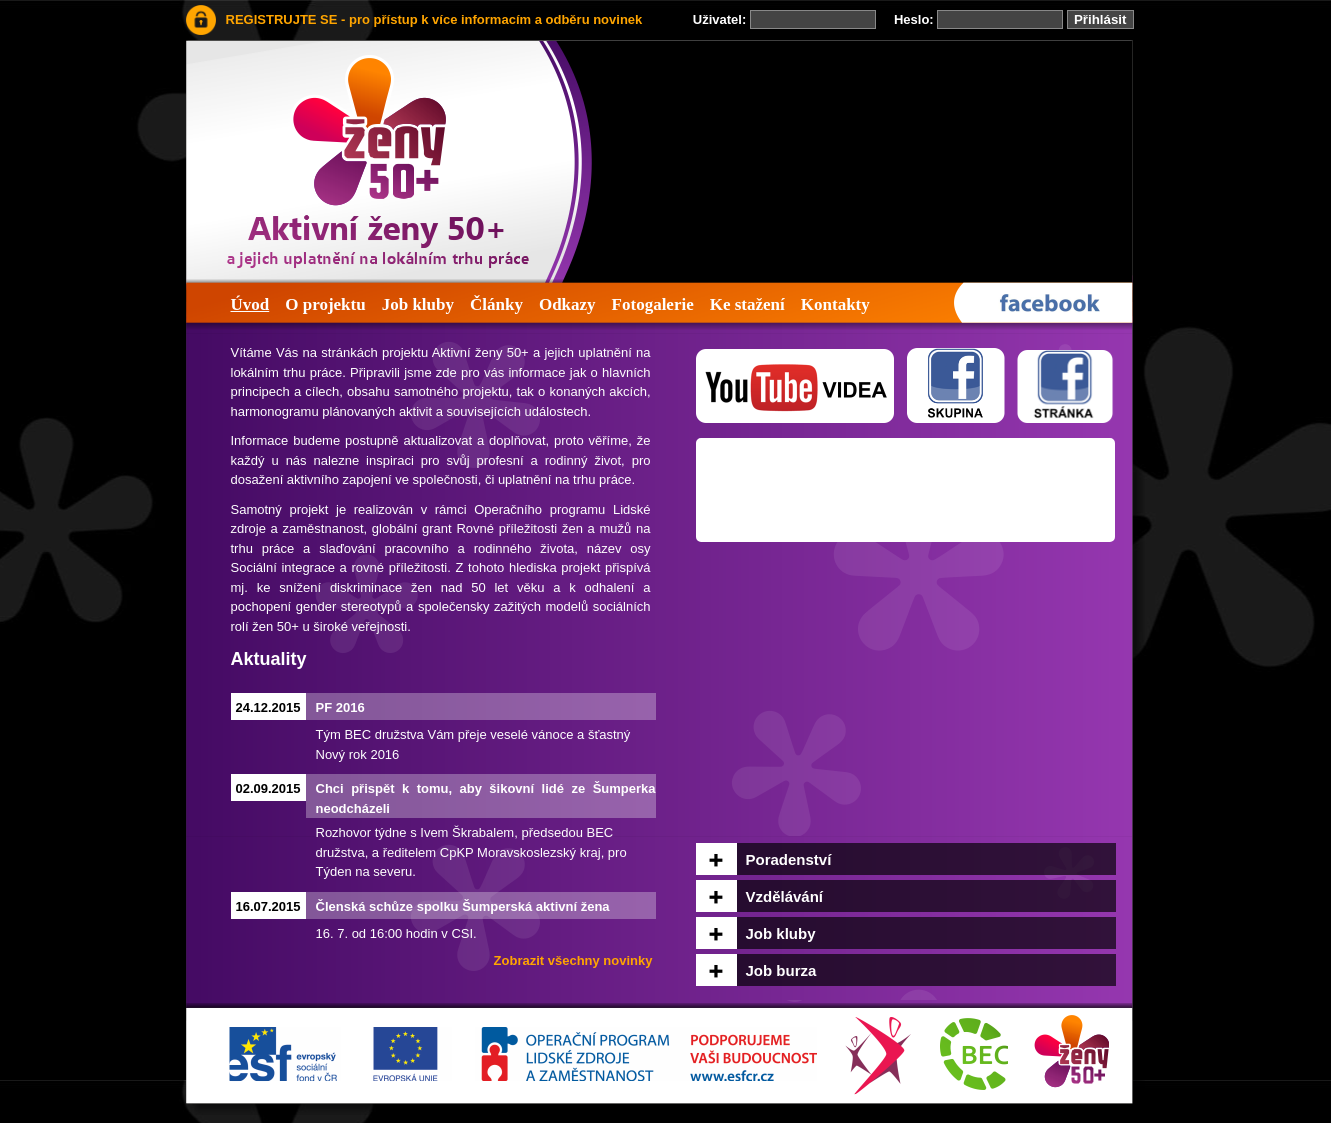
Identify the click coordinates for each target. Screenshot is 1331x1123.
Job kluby (418, 304)
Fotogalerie (653, 304)
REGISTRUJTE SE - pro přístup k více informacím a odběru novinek (434, 19)
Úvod (250, 304)
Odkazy (567, 304)
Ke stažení (747, 304)
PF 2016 (340, 707)
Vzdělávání (785, 896)
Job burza (781, 970)
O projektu (325, 304)
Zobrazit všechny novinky (573, 960)
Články (496, 304)
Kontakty (835, 304)
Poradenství (789, 859)
